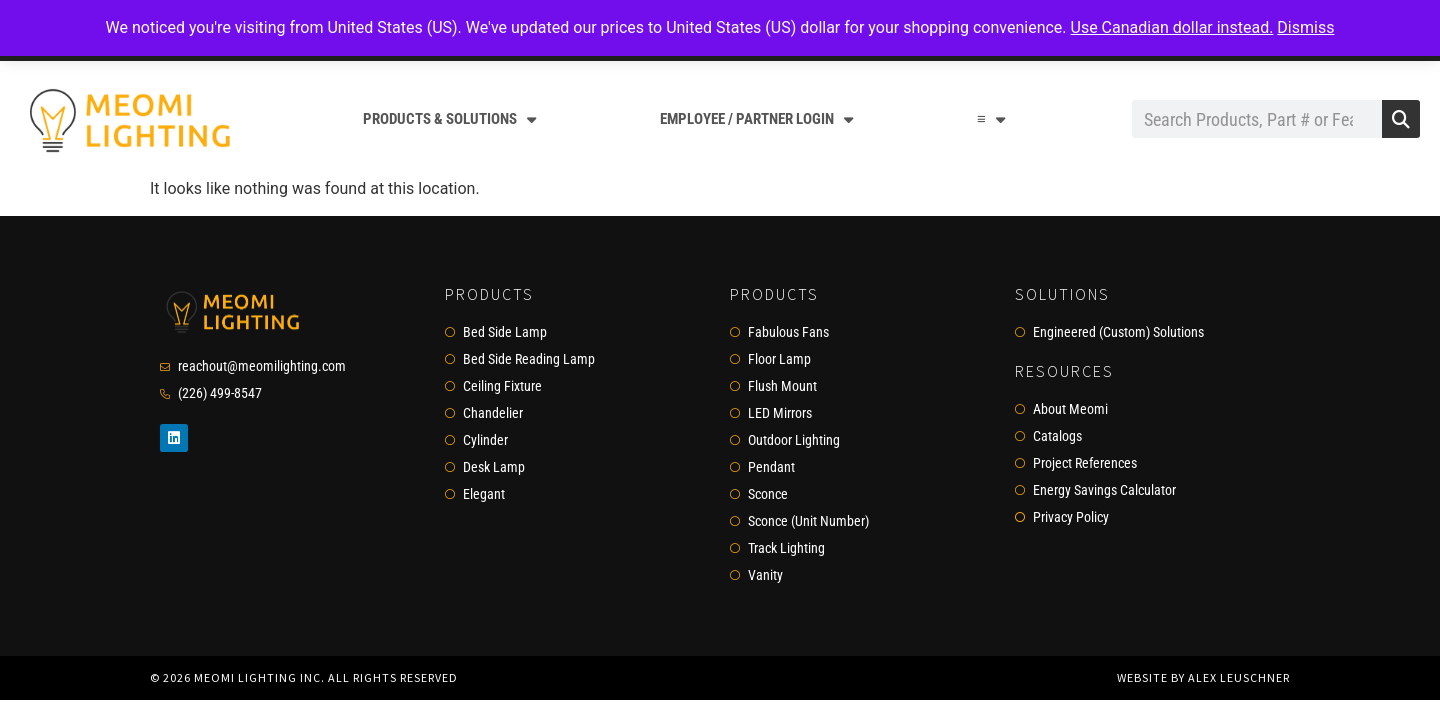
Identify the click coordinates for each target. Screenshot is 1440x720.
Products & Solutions (449, 119)
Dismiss (1305, 27)
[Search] (1401, 119)
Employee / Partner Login (756, 119)
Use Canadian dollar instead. (1172, 27)
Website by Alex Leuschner (1203, 677)
